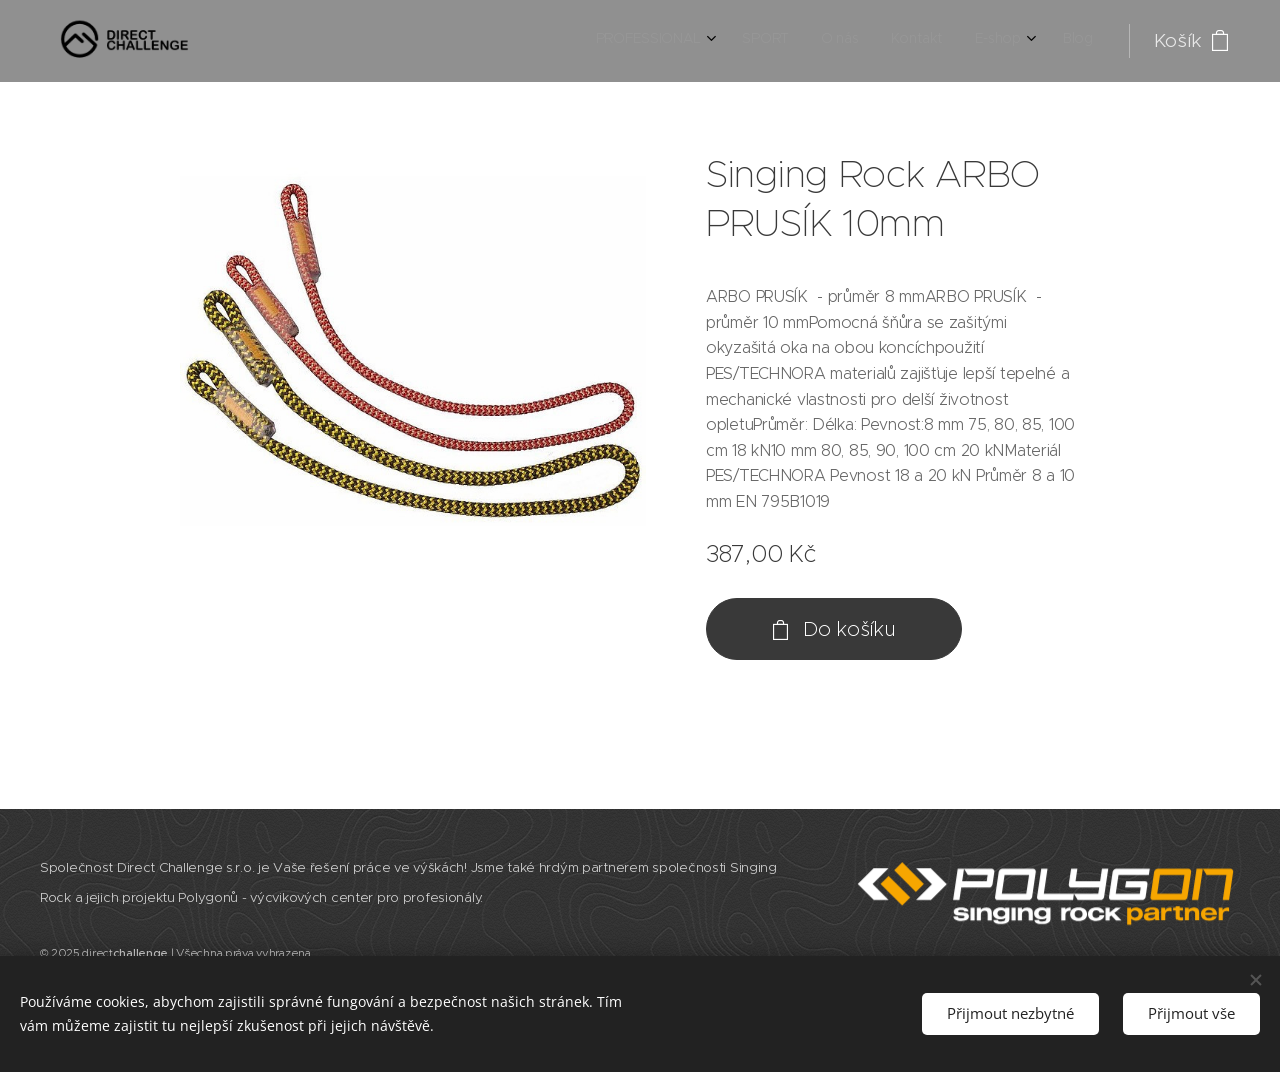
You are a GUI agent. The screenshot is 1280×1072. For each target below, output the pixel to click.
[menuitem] (923, 41)
